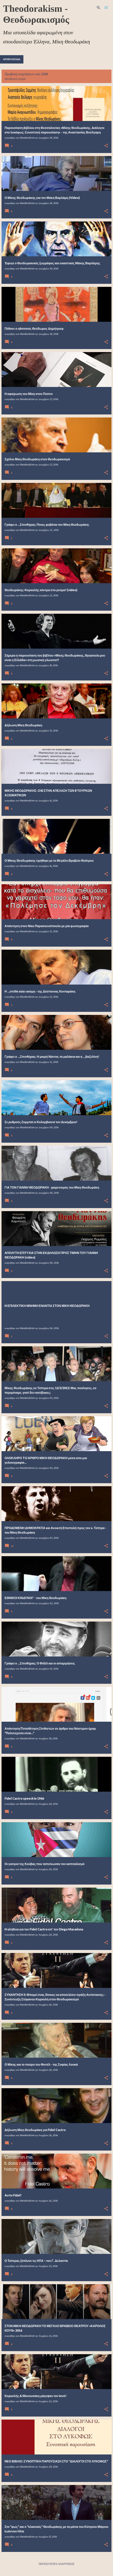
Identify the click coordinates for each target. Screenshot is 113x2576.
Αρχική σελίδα (11, 59)
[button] (106, 145)
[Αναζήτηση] (98, 7)
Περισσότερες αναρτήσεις (56, 2564)
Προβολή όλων (15, 79)
